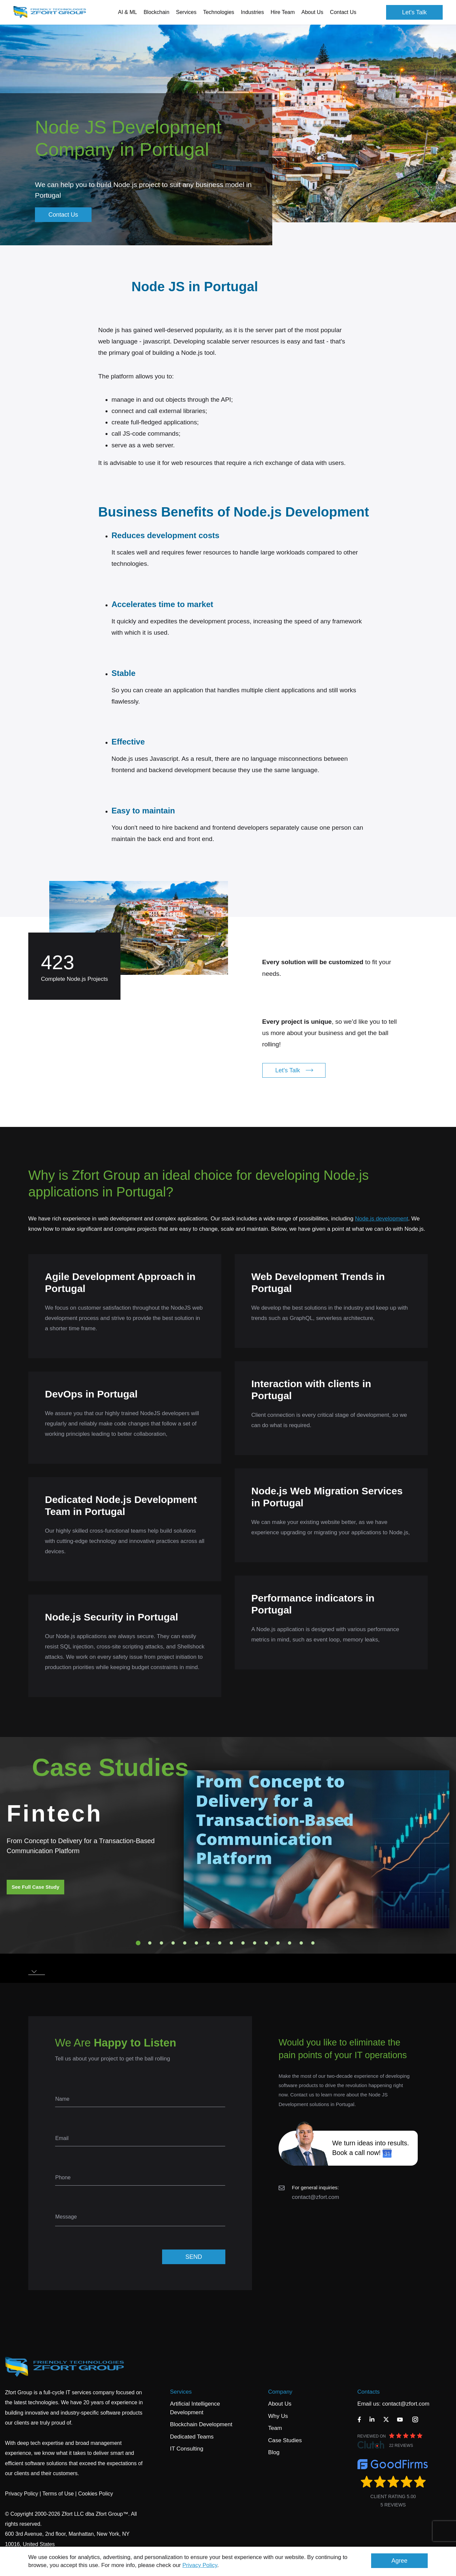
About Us (280, 2404)
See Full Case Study (35, 1887)
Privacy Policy (199, 2565)
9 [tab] (231, 1943)
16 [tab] (313, 1943)
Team (275, 2428)
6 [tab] (196, 1943)
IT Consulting (186, 2449)
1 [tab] (138, 1943)
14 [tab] (289, 1943)
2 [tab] (149, 1943)
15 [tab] (301, 1943)
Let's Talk (414, 12)
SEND (193, 2257)
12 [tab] (266, 1943)
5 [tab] (184, 1943)
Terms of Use (58, 2493)
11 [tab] (254, 1943)
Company (280, 2392)
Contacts (368, 2392)
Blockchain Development (201, 2424)
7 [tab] (208, 1943)
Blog (274, 2452)
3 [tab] (161, 1943)
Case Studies (285, 2440)
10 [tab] (243, 1943)
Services (181, 2392)
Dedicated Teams (192, 2437)
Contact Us (343, 12)
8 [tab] (219, 1943)
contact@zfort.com (315, 2197)
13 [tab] (278, 1943)
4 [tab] (173, 1943)
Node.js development (381, 1218)
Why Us (278, 2416)
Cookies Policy (95, 2493)
